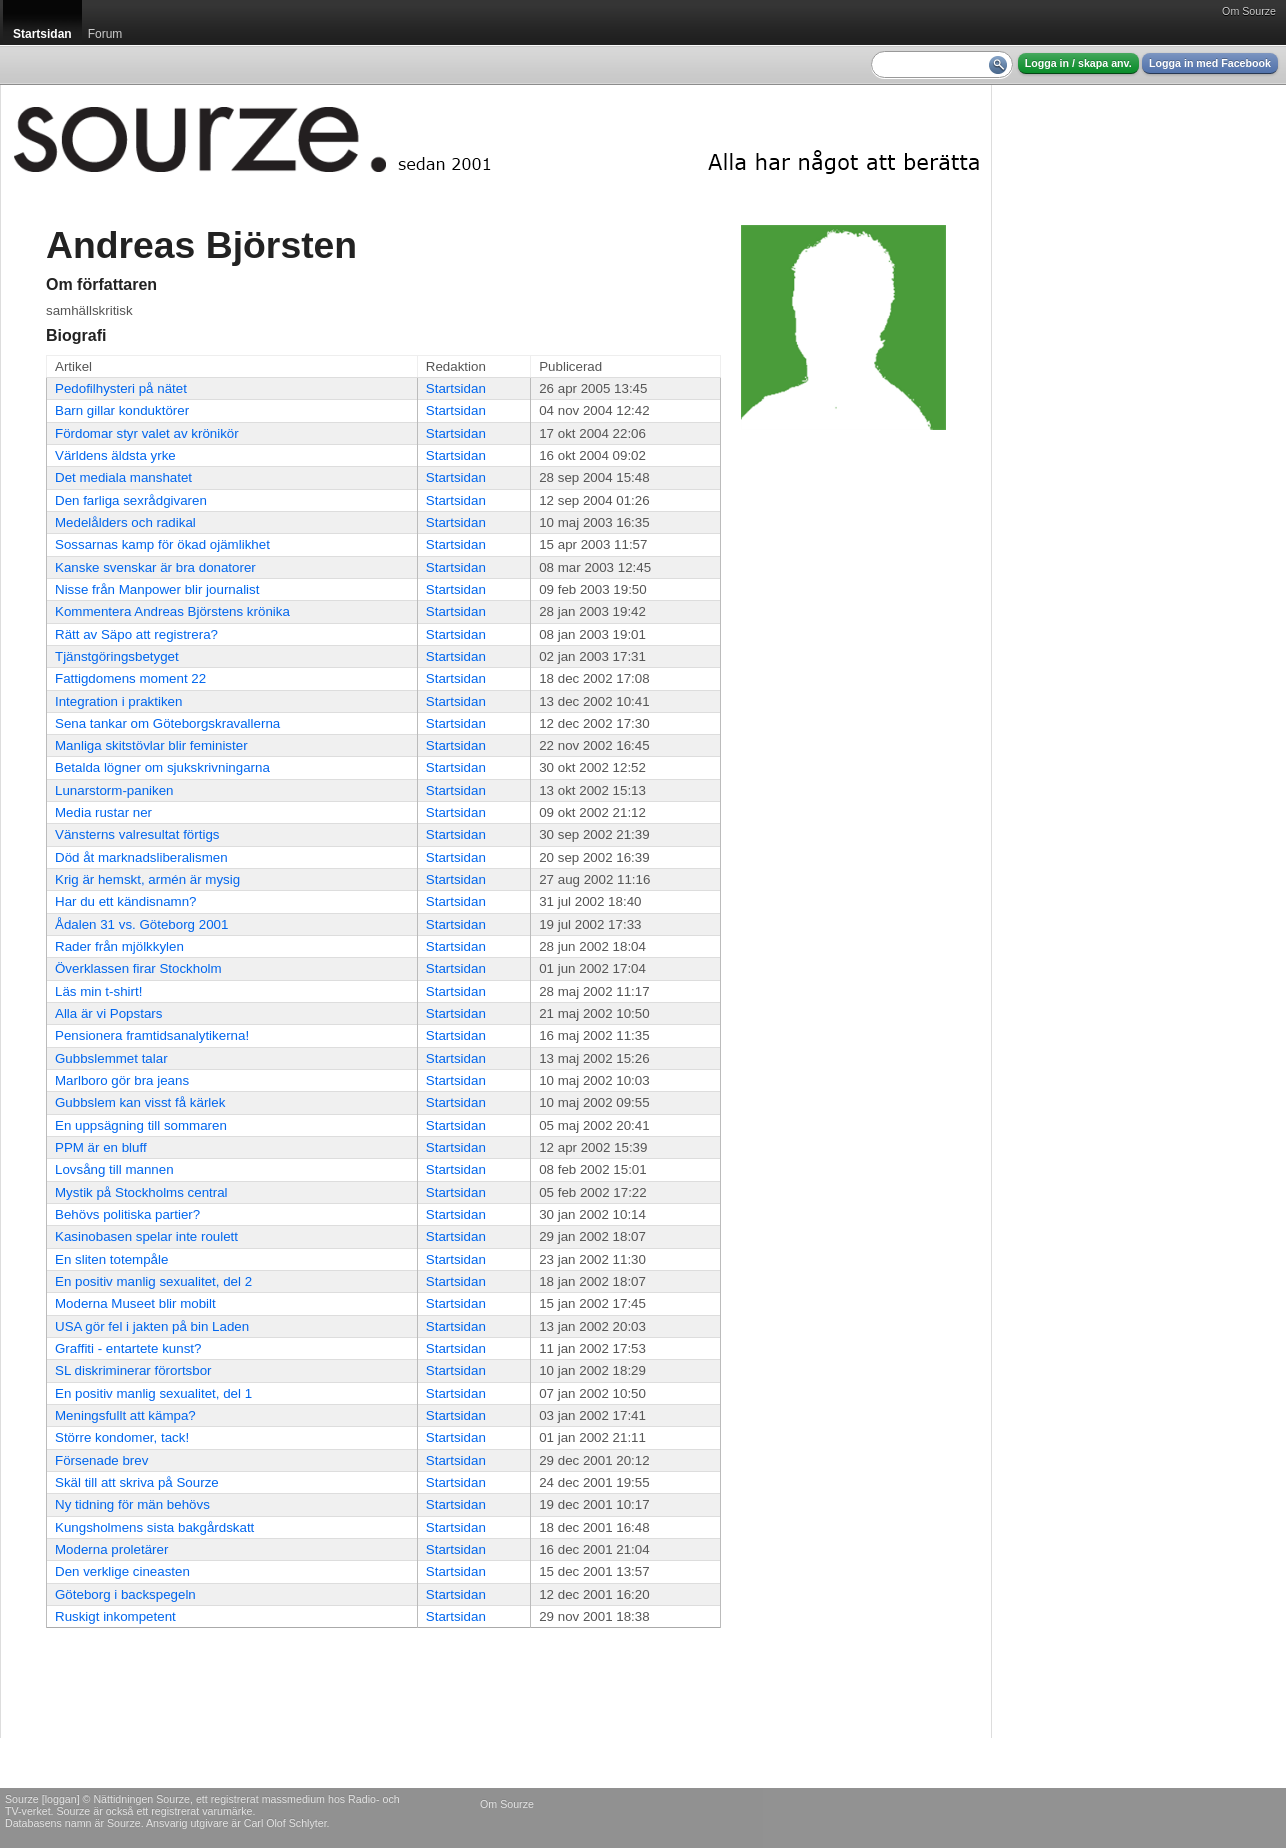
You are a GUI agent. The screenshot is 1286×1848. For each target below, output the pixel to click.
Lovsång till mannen (114, 1169)
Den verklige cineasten (122, 1571)
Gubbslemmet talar (111, 1058)
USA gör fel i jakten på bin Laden (152, 1326)
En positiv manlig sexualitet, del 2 (153, 1281)
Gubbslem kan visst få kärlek (140, 1102)
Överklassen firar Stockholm (138, 968)
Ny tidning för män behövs (132, 1504)
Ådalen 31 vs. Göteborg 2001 (141, 924)
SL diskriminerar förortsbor (133, 1370)
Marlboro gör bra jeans (122, 1080)
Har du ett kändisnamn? (126, 901)
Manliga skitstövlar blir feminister (151, 745)
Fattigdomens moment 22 (130, 678)
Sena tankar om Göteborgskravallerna (167, 723)
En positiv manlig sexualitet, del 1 (153, 1393)
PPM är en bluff (101, 1147)
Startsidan (456, 388)
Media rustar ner (103, 812)
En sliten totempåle (111, 1259)
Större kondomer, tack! (122, 1437)
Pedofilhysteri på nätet (121, 388)
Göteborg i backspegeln (125, 1594)
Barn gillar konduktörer (122, 410)
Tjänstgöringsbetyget (117, 656)
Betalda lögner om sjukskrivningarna (162, 767)
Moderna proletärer (111, 1549)
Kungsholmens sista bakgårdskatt (154, 1527)
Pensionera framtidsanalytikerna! (152, 1035)
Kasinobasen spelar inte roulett (146, 1236)
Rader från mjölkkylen (119, 946)
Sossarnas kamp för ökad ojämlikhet (162, 544)
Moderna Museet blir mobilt (135, 1303)
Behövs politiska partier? (127, 1214)
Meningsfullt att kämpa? (125, 1415)
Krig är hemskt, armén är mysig (147, 879)
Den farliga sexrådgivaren (131, 500)
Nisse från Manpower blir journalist (157, 589)
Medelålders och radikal (125, 522)
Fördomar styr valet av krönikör (147, 433)
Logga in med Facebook (1210, 63)
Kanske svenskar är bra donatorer (155, 567)
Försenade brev (101, 1460)
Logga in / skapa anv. (1078, 63)
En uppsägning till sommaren (141, 1125)
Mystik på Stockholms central (141, 1192)
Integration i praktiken (118, 701)
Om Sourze (1249, 11)
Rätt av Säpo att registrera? (136, 634)
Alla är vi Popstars (108, 1013)
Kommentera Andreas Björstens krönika (172, 611)
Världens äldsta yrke (115, 455)
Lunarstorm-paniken (114, 790)
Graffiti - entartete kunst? (128, 1348)
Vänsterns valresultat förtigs (137, 834)
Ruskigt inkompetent (115, 1616)
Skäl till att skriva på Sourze (137, 1482)
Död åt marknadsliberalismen (141, 857)
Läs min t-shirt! (98, 991)
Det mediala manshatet (123, 477)
